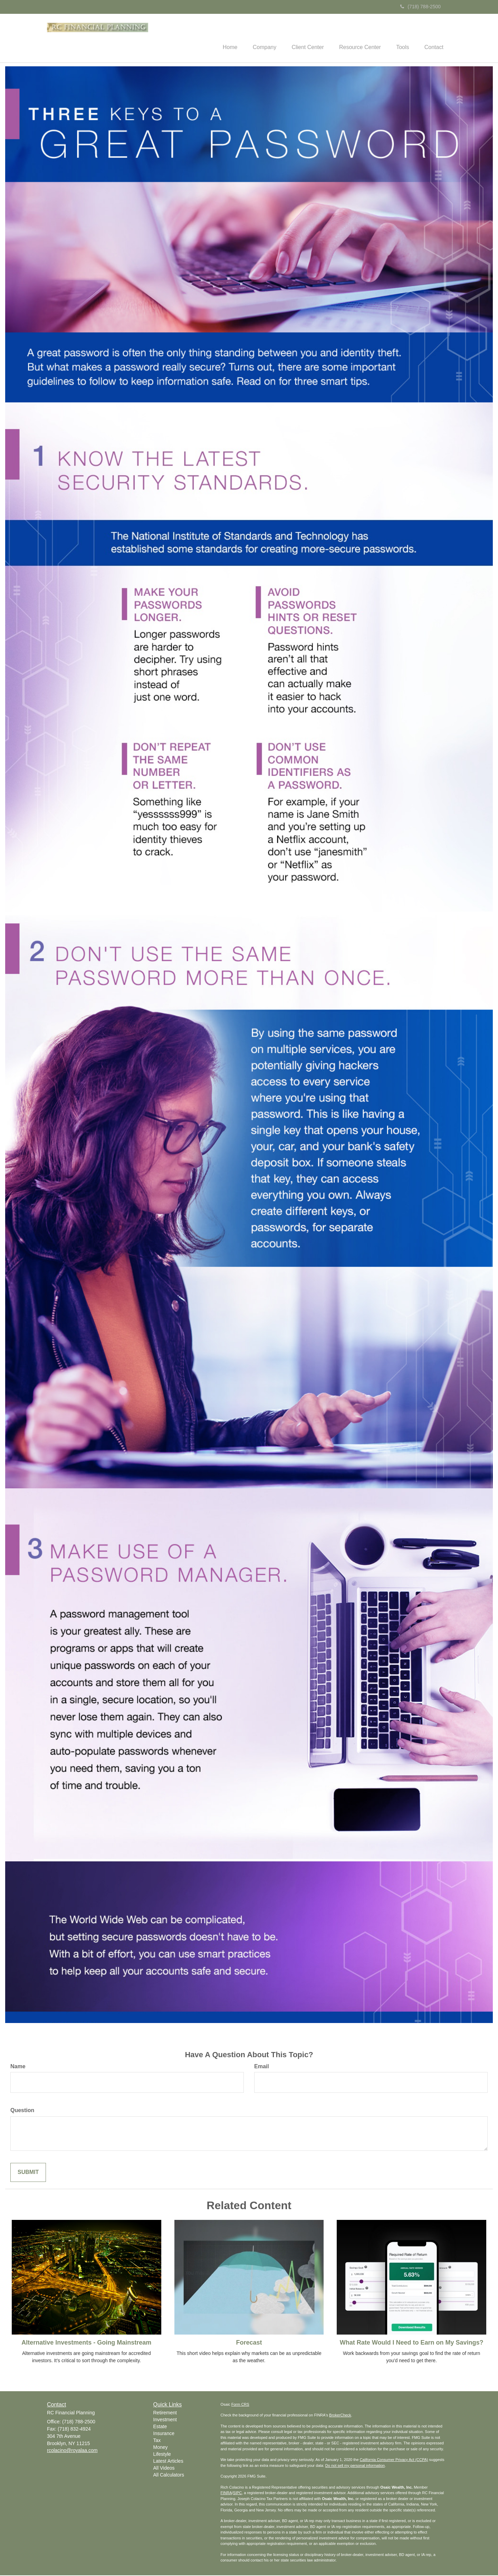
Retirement (165, 2413)
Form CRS (240, 2405)
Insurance (163, 2434)
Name (18, 2067)
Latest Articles (168, 2462)
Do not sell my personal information (355, 2466)
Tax (157, 2441)
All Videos (164, 2469)
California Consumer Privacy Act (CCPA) (394, 2461)
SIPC (237, 2494)
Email (261, 2067)
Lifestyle (162, 2455)
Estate (160, 2427)
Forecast (249, 2343)
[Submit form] (28, 2173)
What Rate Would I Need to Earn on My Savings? (411, 2343)
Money (160, 2448)
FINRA (226, 2494)
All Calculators (168, 2476)
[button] (255, 38)
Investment (165, 2420)
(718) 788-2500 (420, 6)
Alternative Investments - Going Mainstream (86, 2343)
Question (22, 2111)
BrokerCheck (340, 2416)
